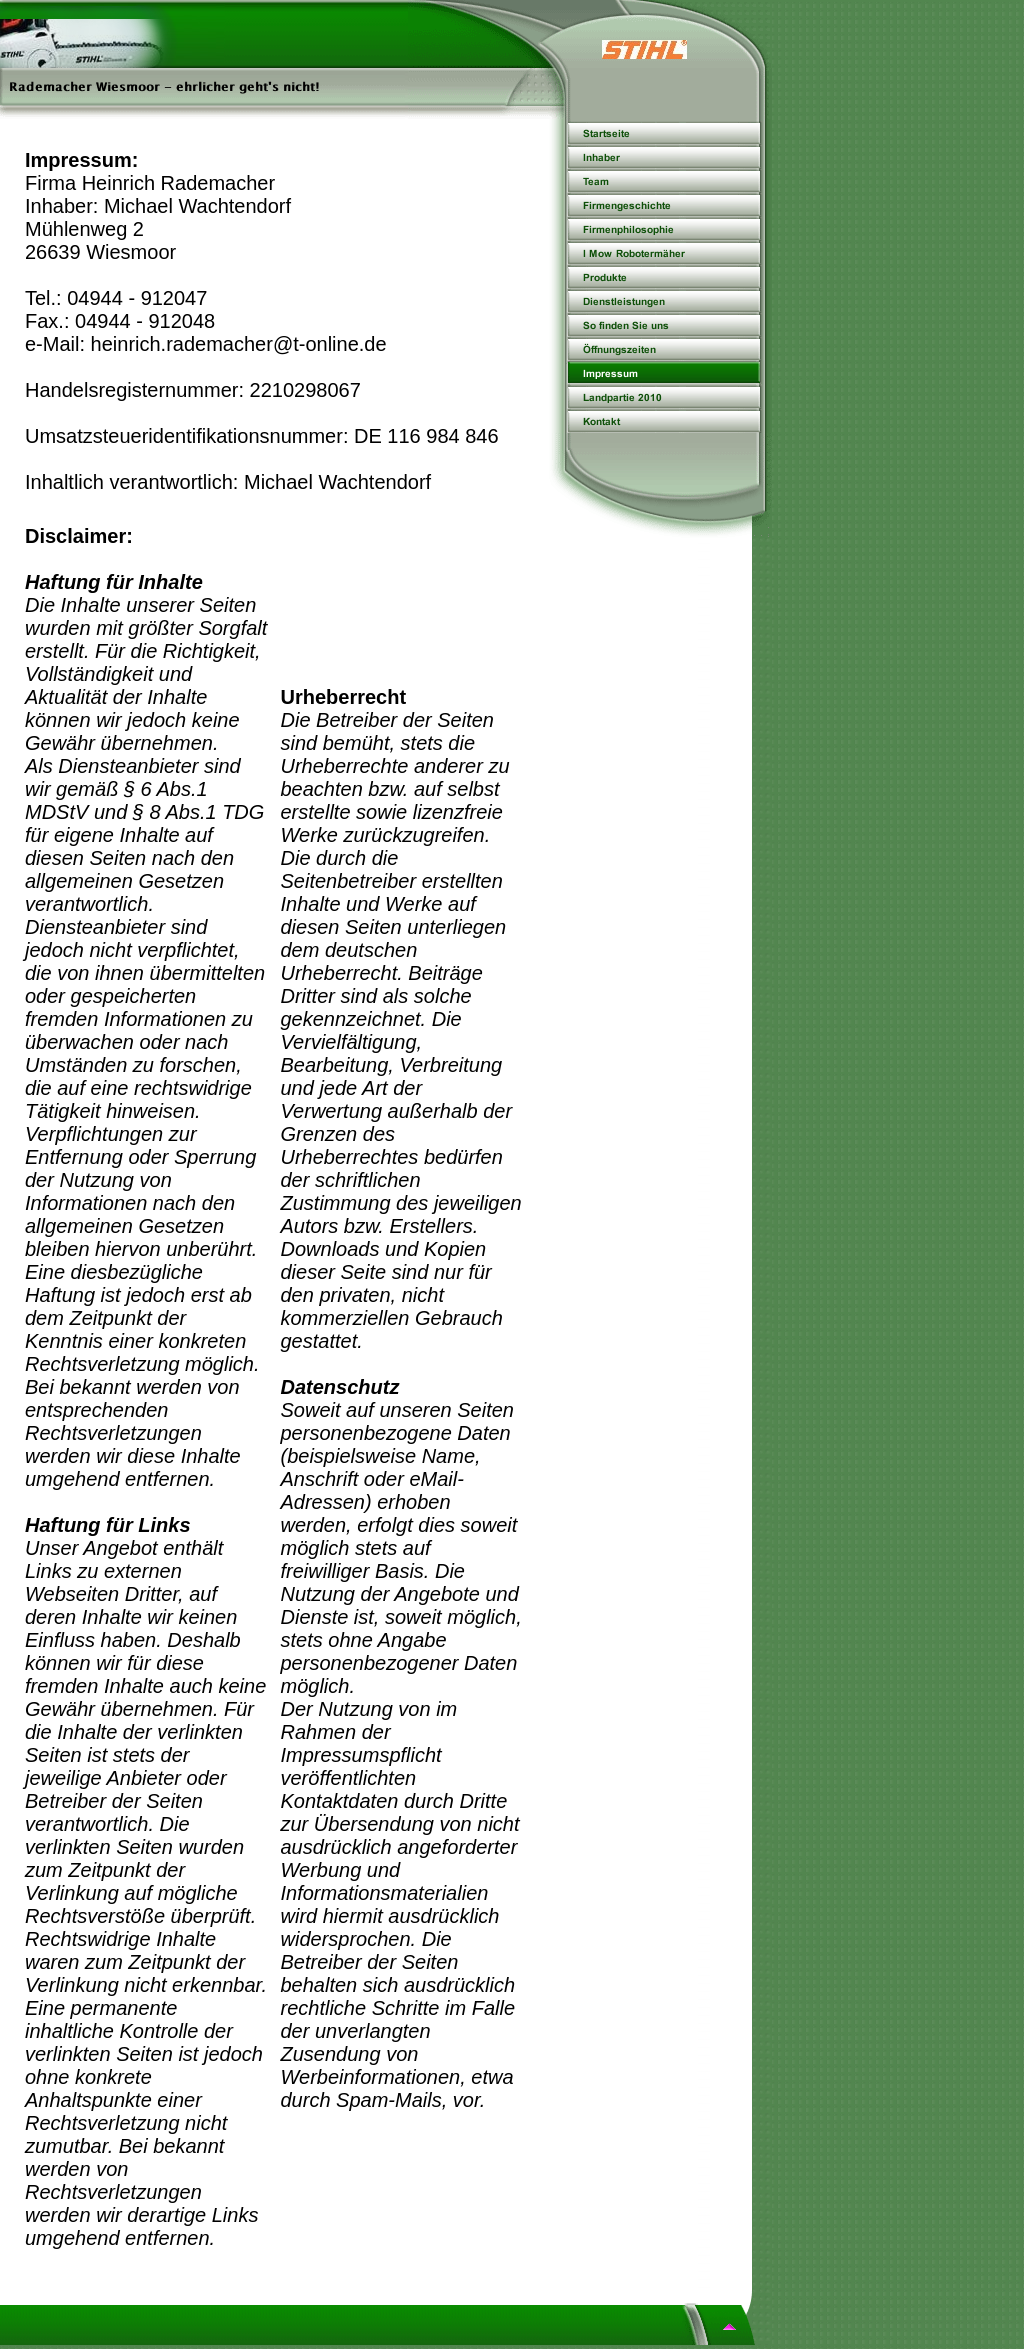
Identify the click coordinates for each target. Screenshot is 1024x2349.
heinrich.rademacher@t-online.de (239, 344)
